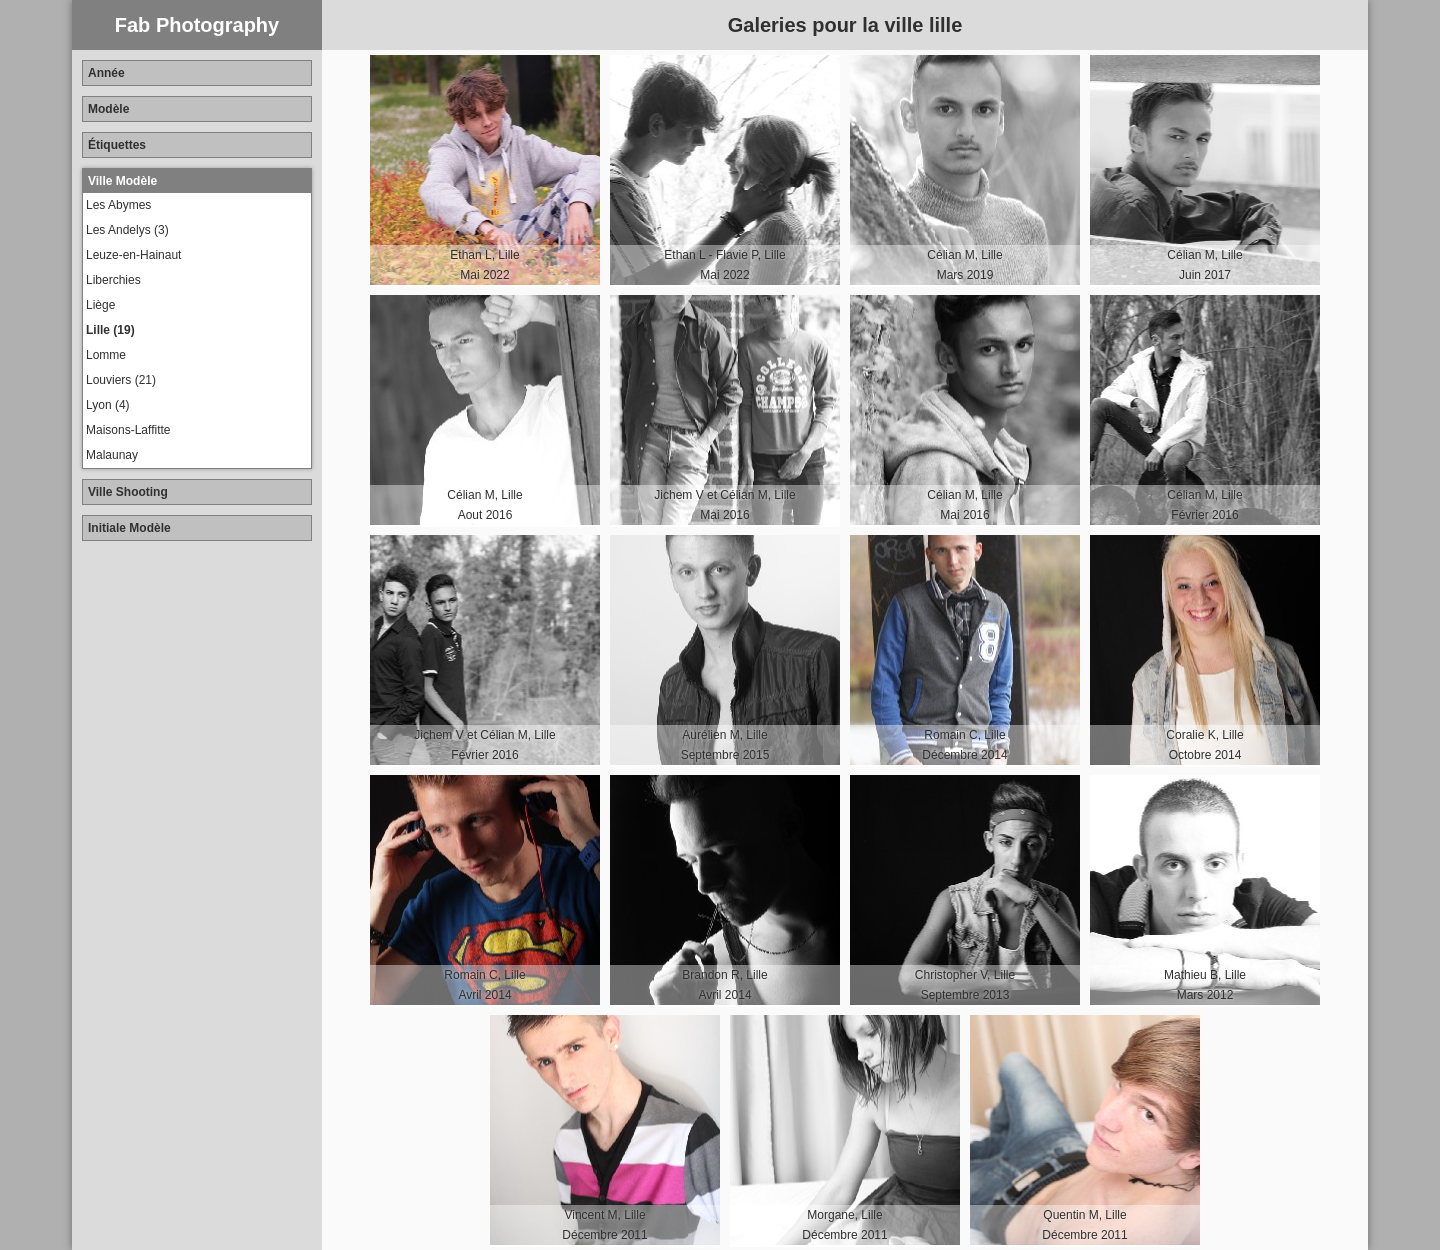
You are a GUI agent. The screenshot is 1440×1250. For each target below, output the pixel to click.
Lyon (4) (108, 405)
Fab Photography (197, 25)
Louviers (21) (121, 380)
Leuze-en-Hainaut (133, 255)
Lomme (106, 355)
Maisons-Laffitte (128, 430)
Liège (100, 305)
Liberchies (113, 280)
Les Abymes (118, 205)
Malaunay (112, 455)
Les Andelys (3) (127, 230)
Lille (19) (110, 330)
